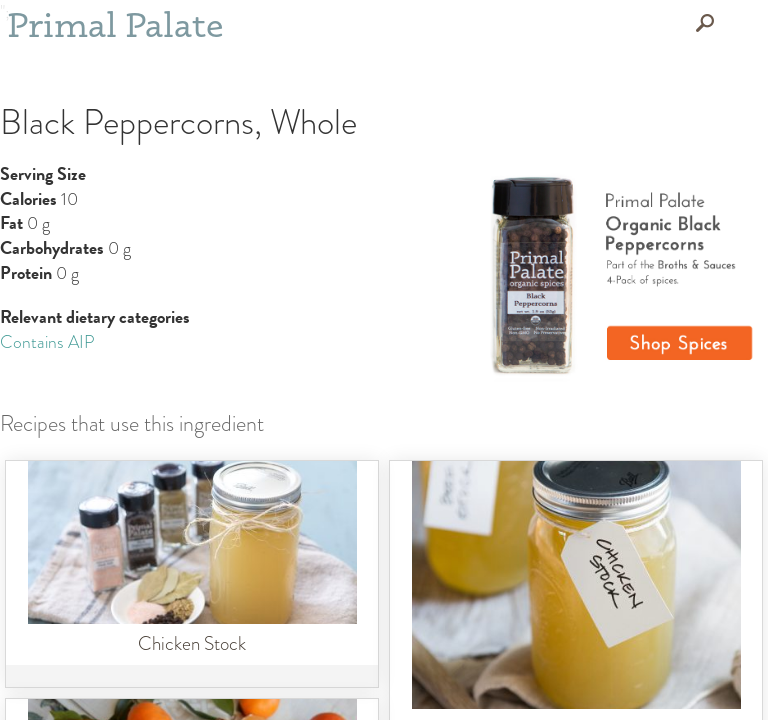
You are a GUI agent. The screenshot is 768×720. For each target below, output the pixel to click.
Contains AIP (47, 342)
